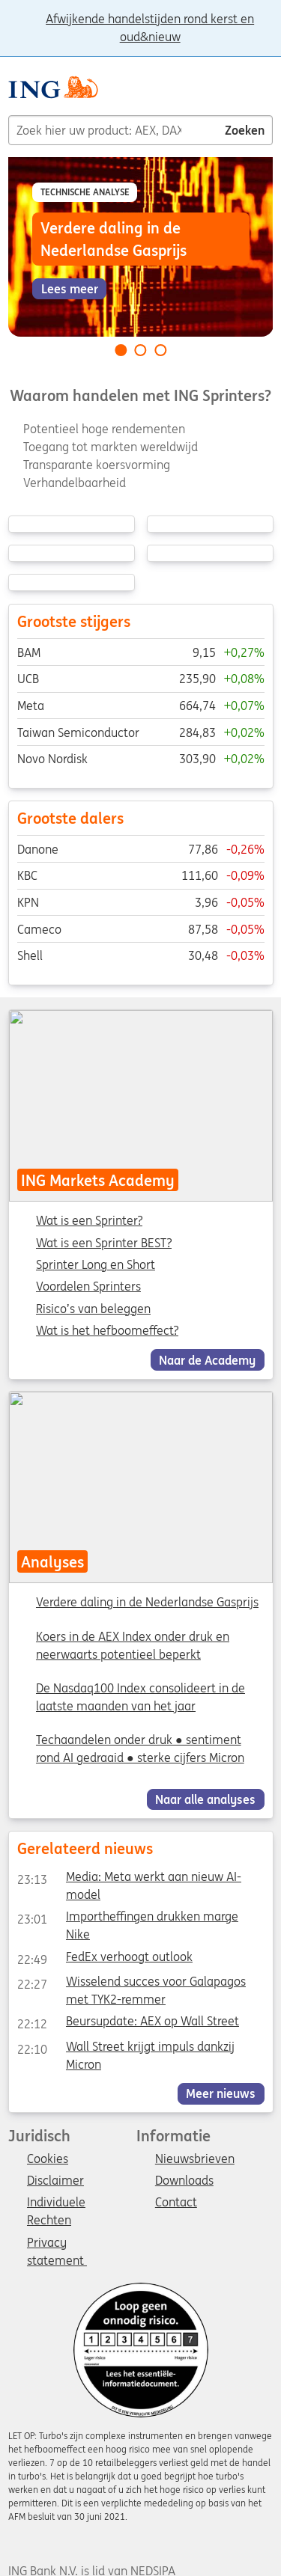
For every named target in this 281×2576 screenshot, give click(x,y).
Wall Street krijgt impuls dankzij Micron (125, 2048)
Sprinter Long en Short (95, 1264)
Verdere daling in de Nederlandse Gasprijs (147, 1601)
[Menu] (267, 93)
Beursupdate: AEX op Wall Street (127, 2023)
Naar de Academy (207, 1359)
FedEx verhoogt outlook (104, 1959)
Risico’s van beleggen (93, 1308)
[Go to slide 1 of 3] (121, 350)
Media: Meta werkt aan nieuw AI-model (128, 1879)
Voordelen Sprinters (88, 1287)
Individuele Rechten (56, 2203)
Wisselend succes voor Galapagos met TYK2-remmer (130, 1984)
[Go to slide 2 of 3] (141, 350)
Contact (176, 2202)
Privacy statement (57, 2243)
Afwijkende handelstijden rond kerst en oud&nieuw (150, 20)
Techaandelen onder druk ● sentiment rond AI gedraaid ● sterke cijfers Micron (140, 1748)
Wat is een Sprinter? (89, 1221)
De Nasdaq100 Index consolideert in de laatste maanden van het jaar (140, 1696)
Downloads (184, 2181)
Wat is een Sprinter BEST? (104, 1242)
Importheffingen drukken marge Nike (127, 1919)
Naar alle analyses (205, 1799)
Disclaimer (55, 2181)
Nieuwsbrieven (195, 2159)
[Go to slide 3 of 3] (160, 350)
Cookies (47, 2159)
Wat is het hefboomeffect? (107, 1330)
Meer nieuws (221, 2093)
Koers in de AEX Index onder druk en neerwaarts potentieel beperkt (132, 1645)
